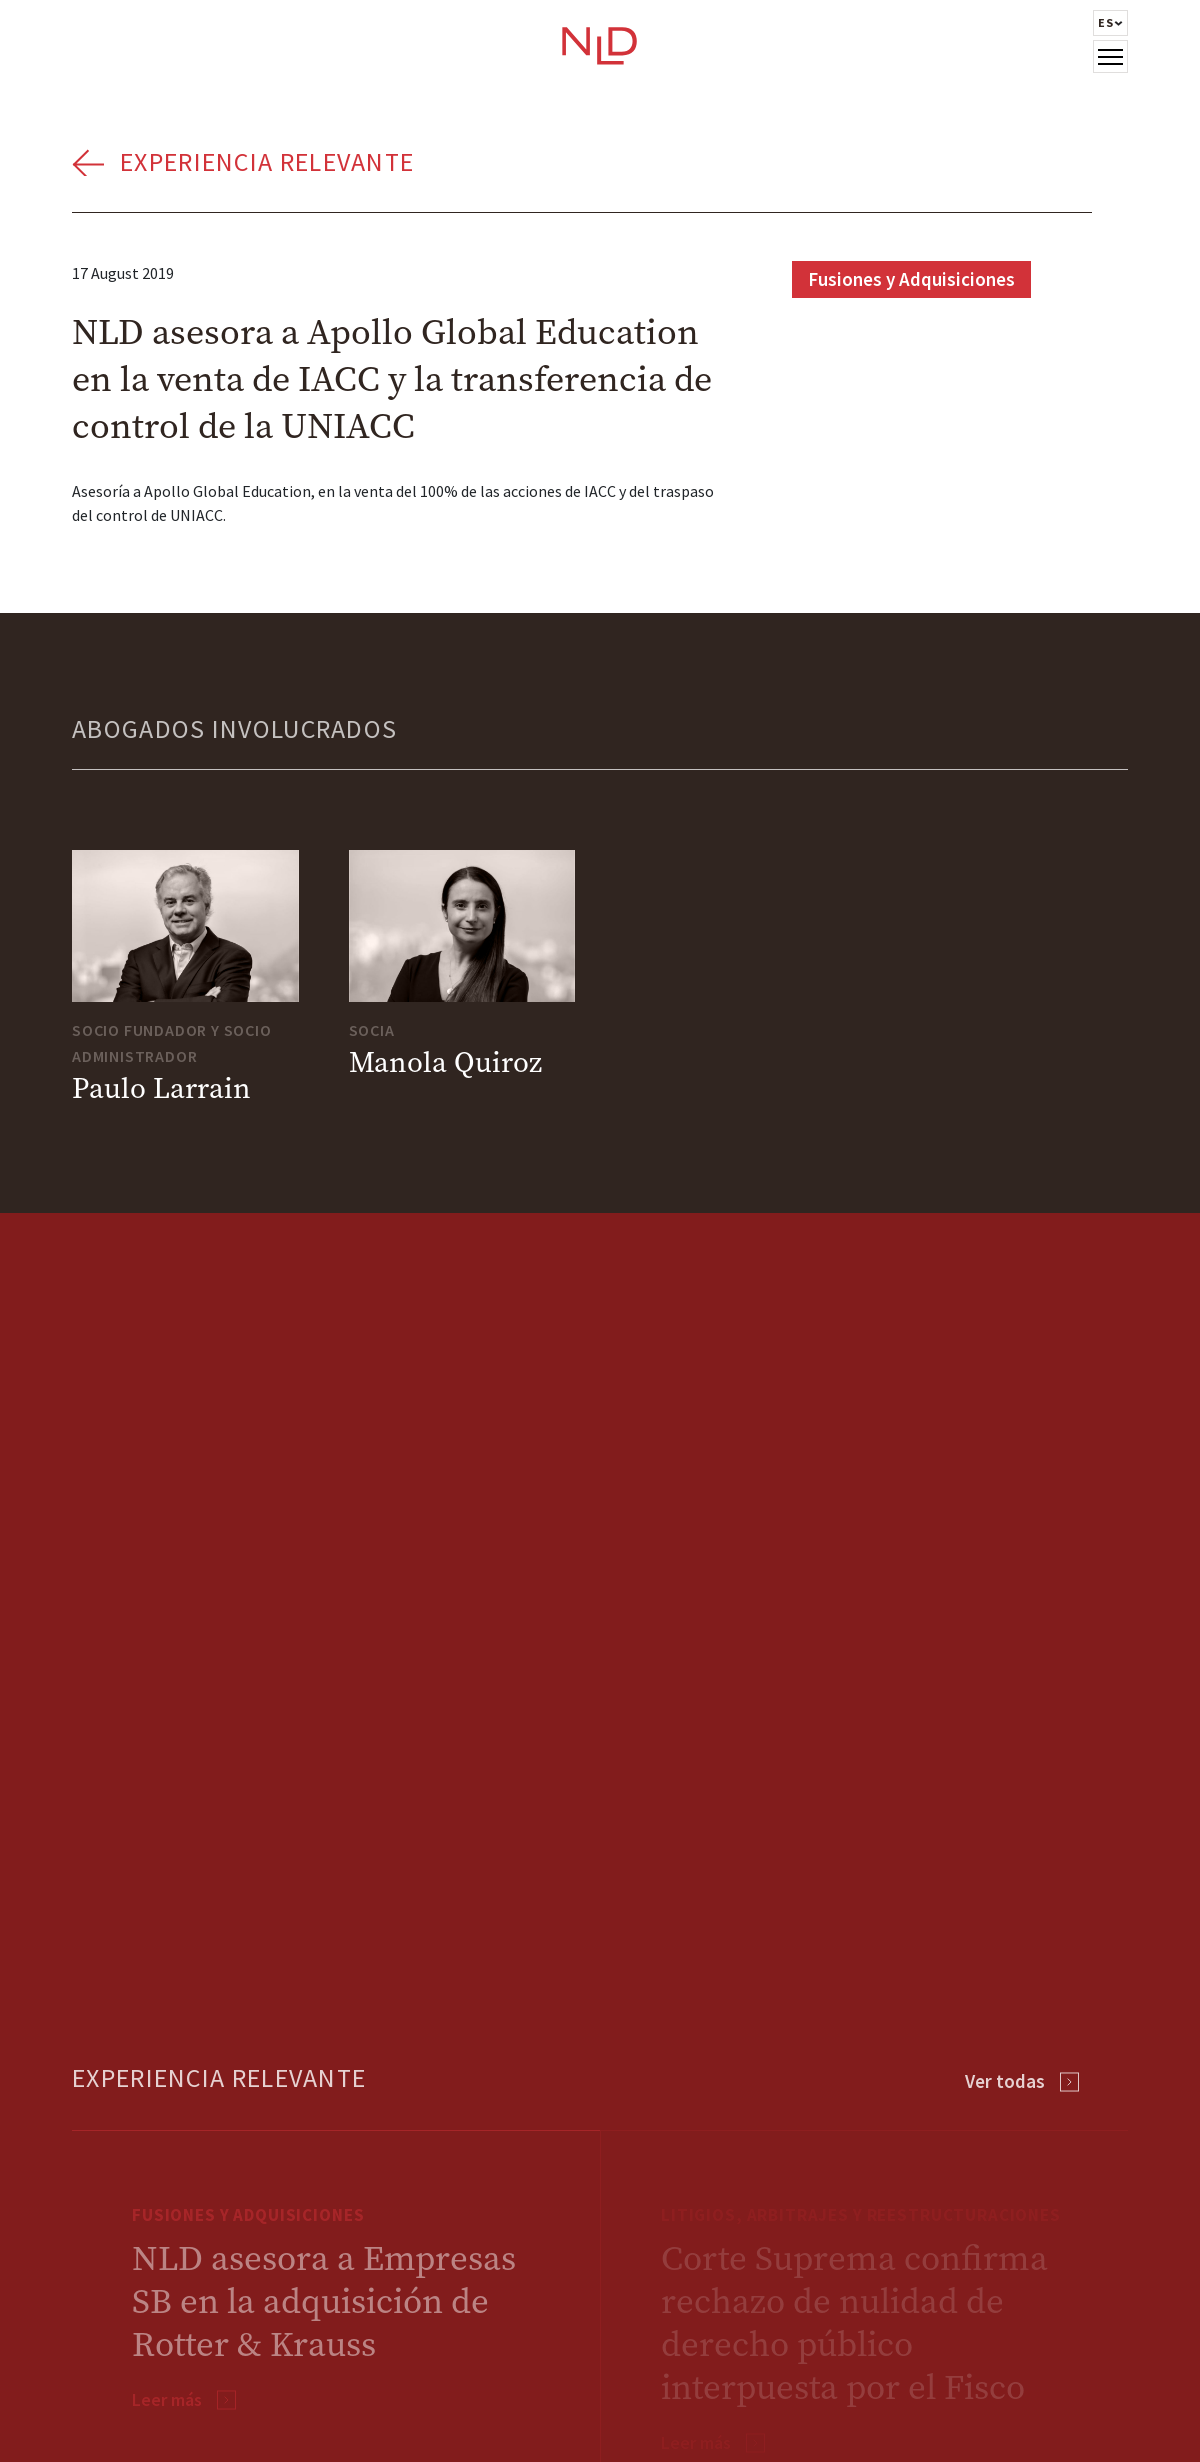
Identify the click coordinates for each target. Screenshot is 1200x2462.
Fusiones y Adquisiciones (911, 279)
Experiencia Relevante (267, 161)
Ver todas (1005, 2081)
